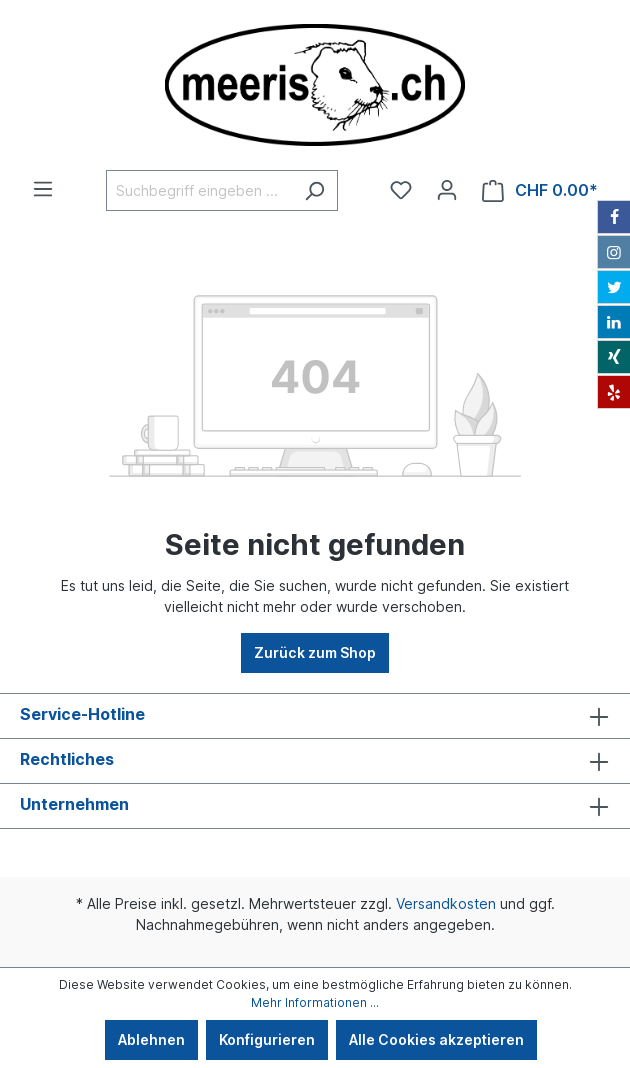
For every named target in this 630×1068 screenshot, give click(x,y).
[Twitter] (614, 287)
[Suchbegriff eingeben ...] (199, 190)
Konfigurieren (267, 1039)
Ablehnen (151, 1039)
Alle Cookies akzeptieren (436, 1039)
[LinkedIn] (614, 322)
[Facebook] (614, 217)
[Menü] (43, 189)
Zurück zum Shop (315, 652)
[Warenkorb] (540, 190)
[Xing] (614, 357)
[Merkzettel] (401, 190)
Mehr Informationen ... (315, 1002)
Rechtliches (67, 759)
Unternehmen (74, 804)
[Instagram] (614, 252)
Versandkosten (446, 903)
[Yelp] (614, 392)
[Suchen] (314, 190)
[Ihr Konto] (447, 190)
